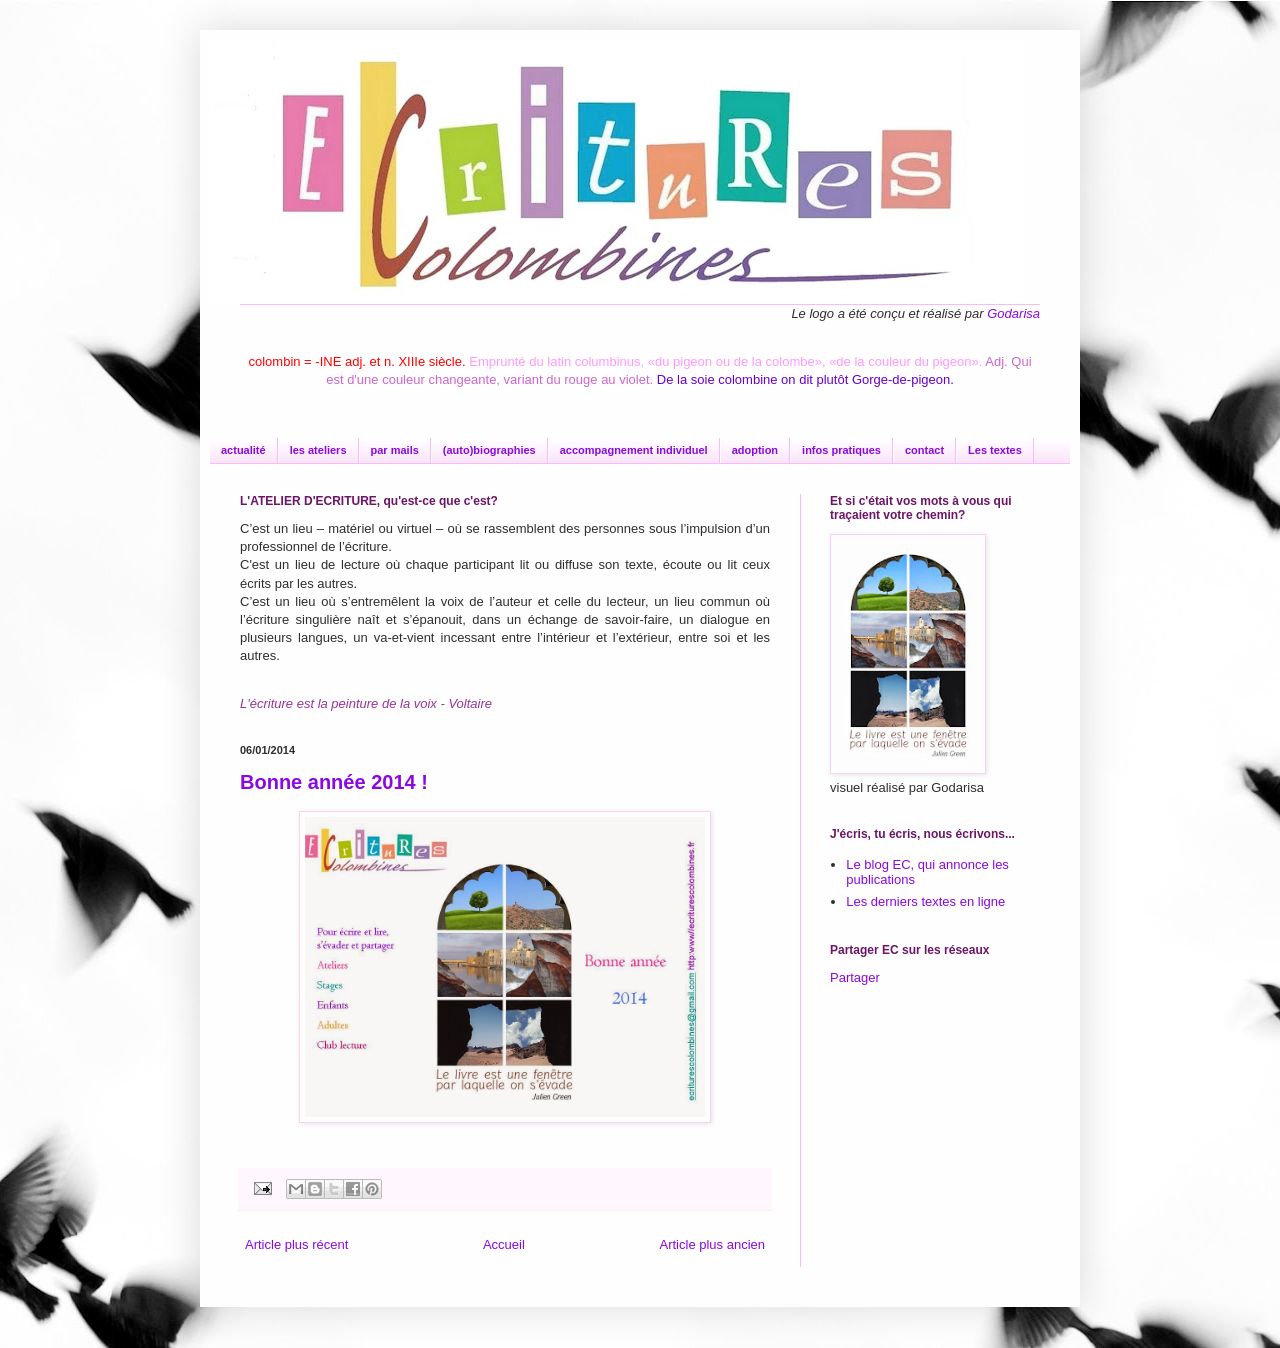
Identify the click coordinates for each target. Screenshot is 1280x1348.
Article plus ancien (713, 1244)
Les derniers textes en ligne (925, 901)
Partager (855, 977)
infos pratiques (841, 450)
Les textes (995, 450)
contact (924, 450)
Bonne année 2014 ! (334, 782)
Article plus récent (296, 1244)
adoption (755, 450)
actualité (243, 450)
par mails (395, 450)
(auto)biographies (489, 450)
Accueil (504, 1244)
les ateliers (318, 450)
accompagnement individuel (634, 450)
